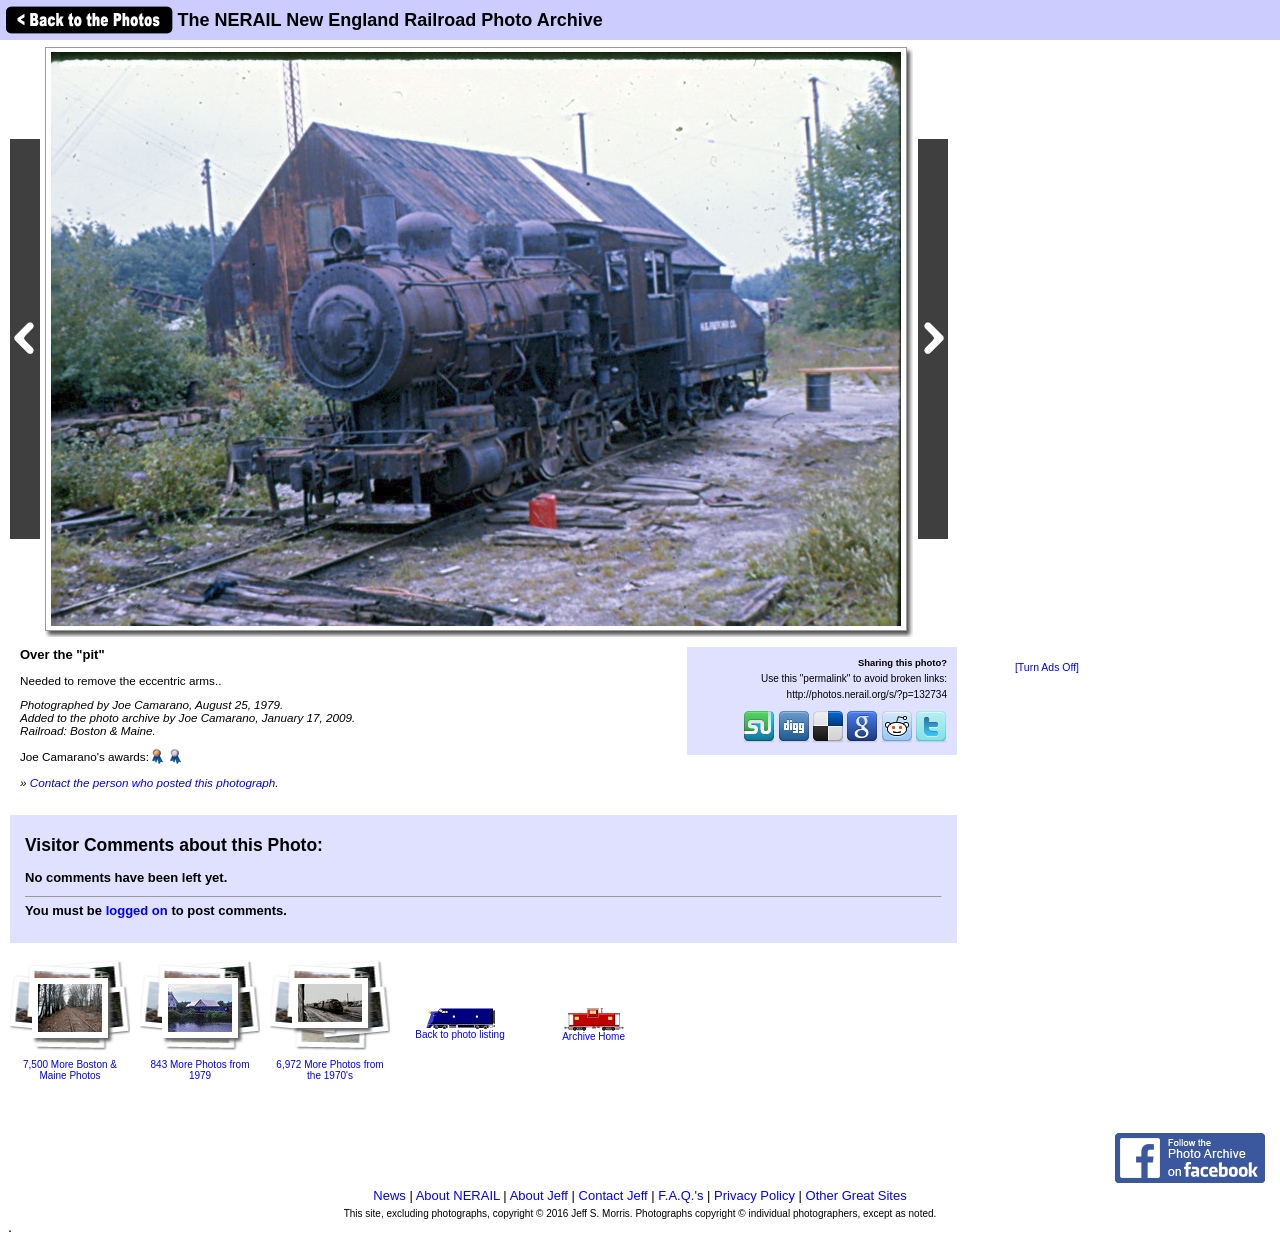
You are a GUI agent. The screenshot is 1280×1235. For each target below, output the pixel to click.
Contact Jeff (613, 1195)
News (389, 1195)
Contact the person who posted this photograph (153, 782)
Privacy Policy (754, 1195)
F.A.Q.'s (680, 1195)
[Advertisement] (1047, 352)
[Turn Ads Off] (1047, 667)
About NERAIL (458, 1195)
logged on (137, 910)
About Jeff (539, 1195)
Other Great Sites (856, 1195)
